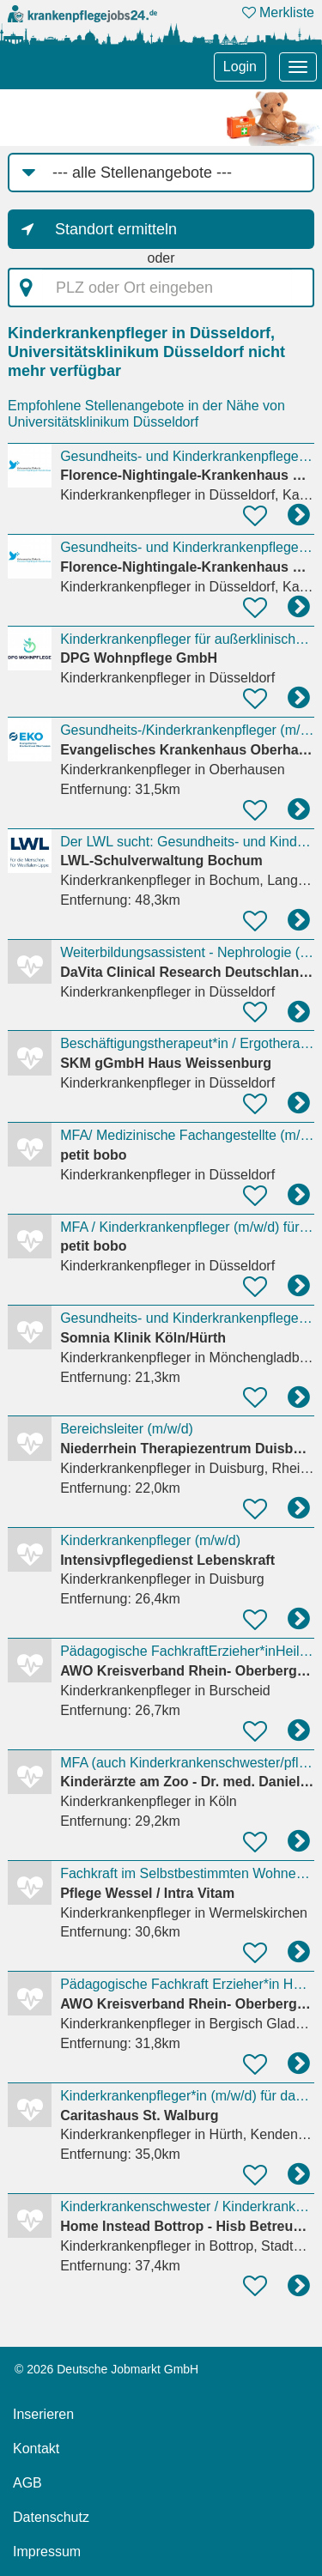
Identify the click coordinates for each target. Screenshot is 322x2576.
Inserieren (43, 2414)
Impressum (47, 2551)
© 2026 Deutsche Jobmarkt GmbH (106, 2369)
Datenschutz (51, 2517)
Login (240, 66)
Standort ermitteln (116, 229)
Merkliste (278, 12)
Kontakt (36, 2448)
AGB (27, 2483)
